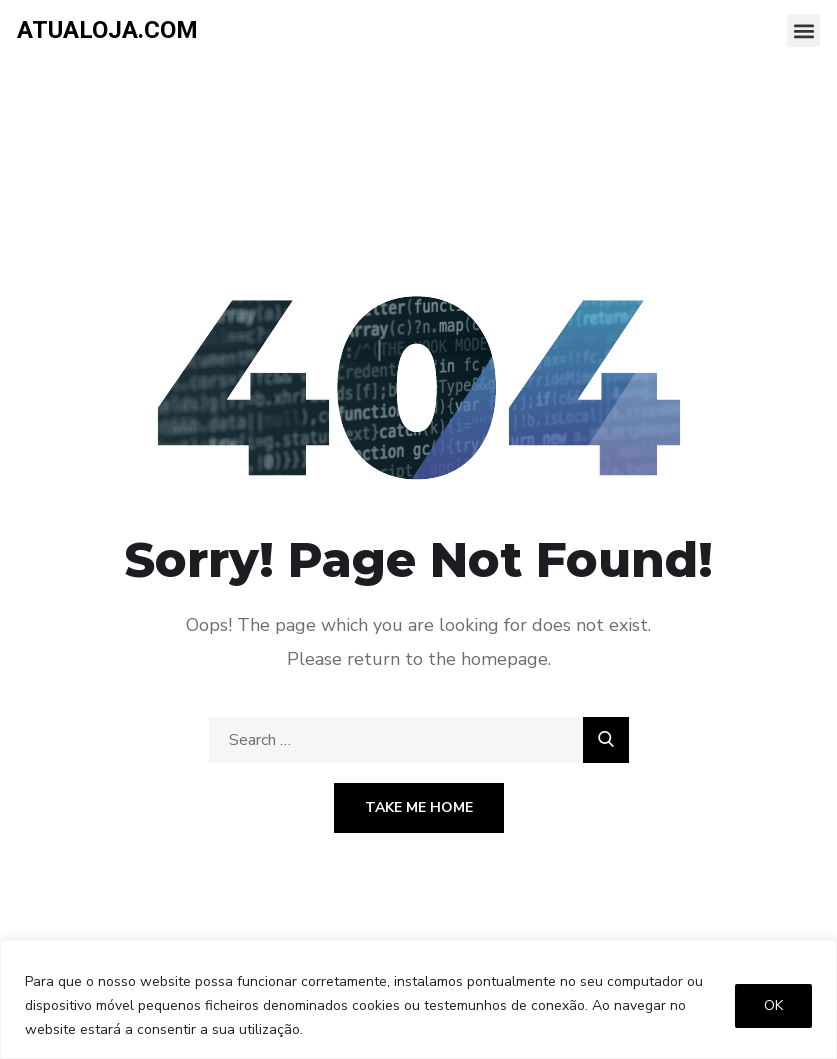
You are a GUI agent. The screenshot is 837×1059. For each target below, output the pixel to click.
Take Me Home (419, 807)
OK (773, 1005)
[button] (803, 30)
